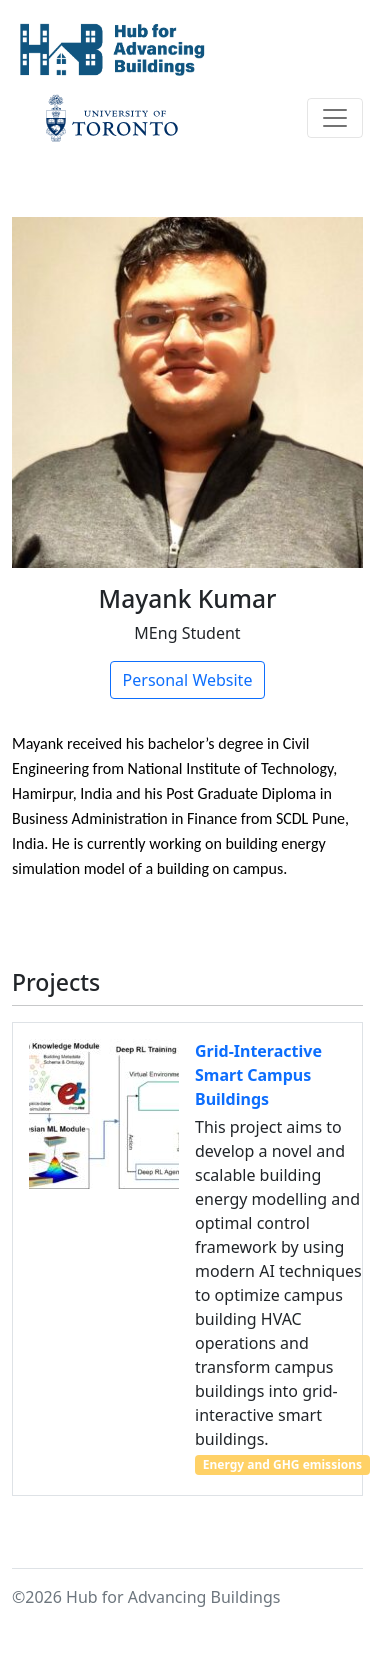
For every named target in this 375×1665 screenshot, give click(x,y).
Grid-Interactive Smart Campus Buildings (258, 1075)
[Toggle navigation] (335, 118)
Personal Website (188, 680)
